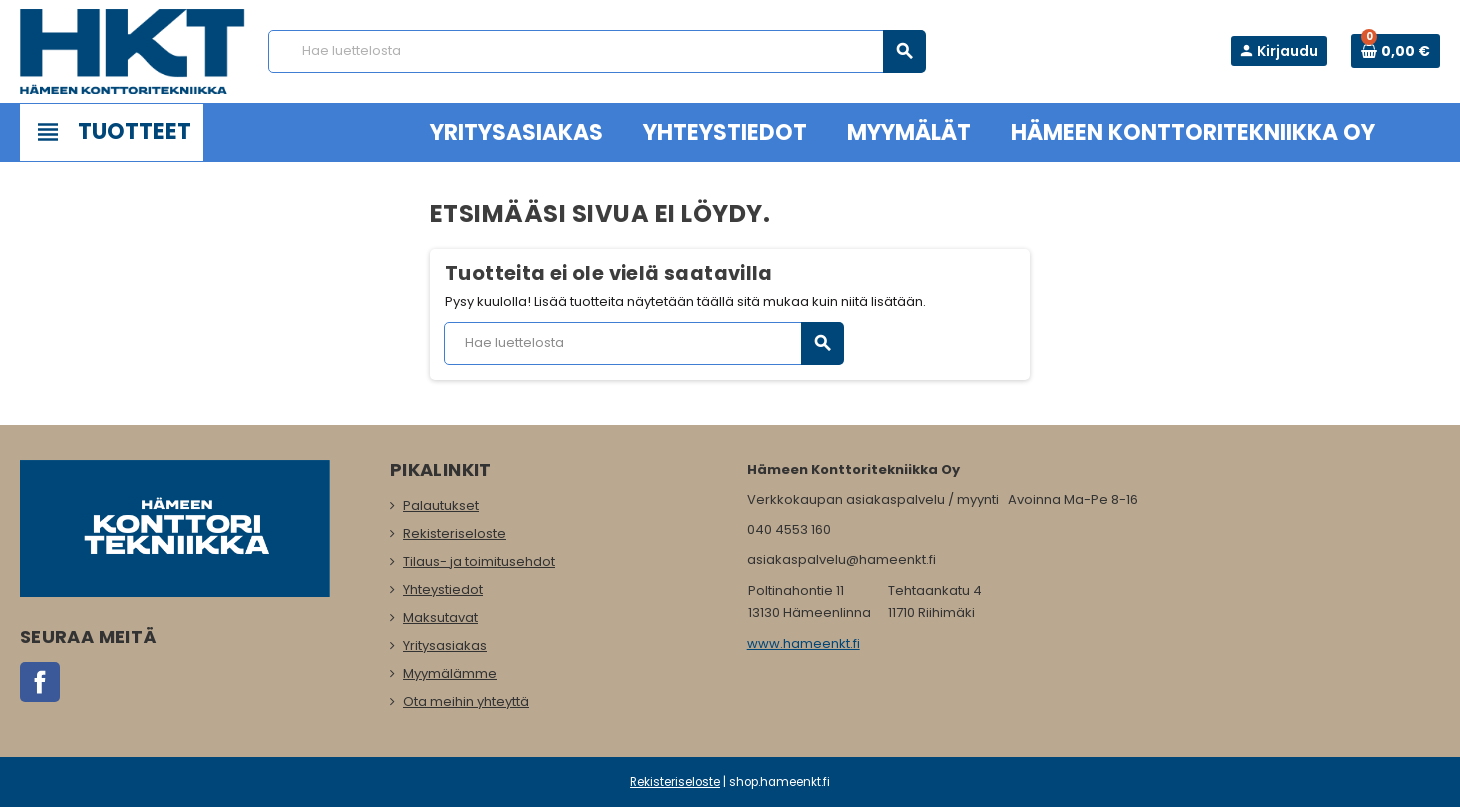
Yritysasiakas (445, 645)
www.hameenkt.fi (803, 643)
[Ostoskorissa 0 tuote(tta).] (1395, 51)
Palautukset (441, 505)
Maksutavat (440, 617)
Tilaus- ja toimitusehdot (479, 561)
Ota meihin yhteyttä (466, 701)
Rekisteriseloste (454, 533)
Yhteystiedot (443, 589)
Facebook (40, 682)
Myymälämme (450, 673)
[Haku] (596, 51)
